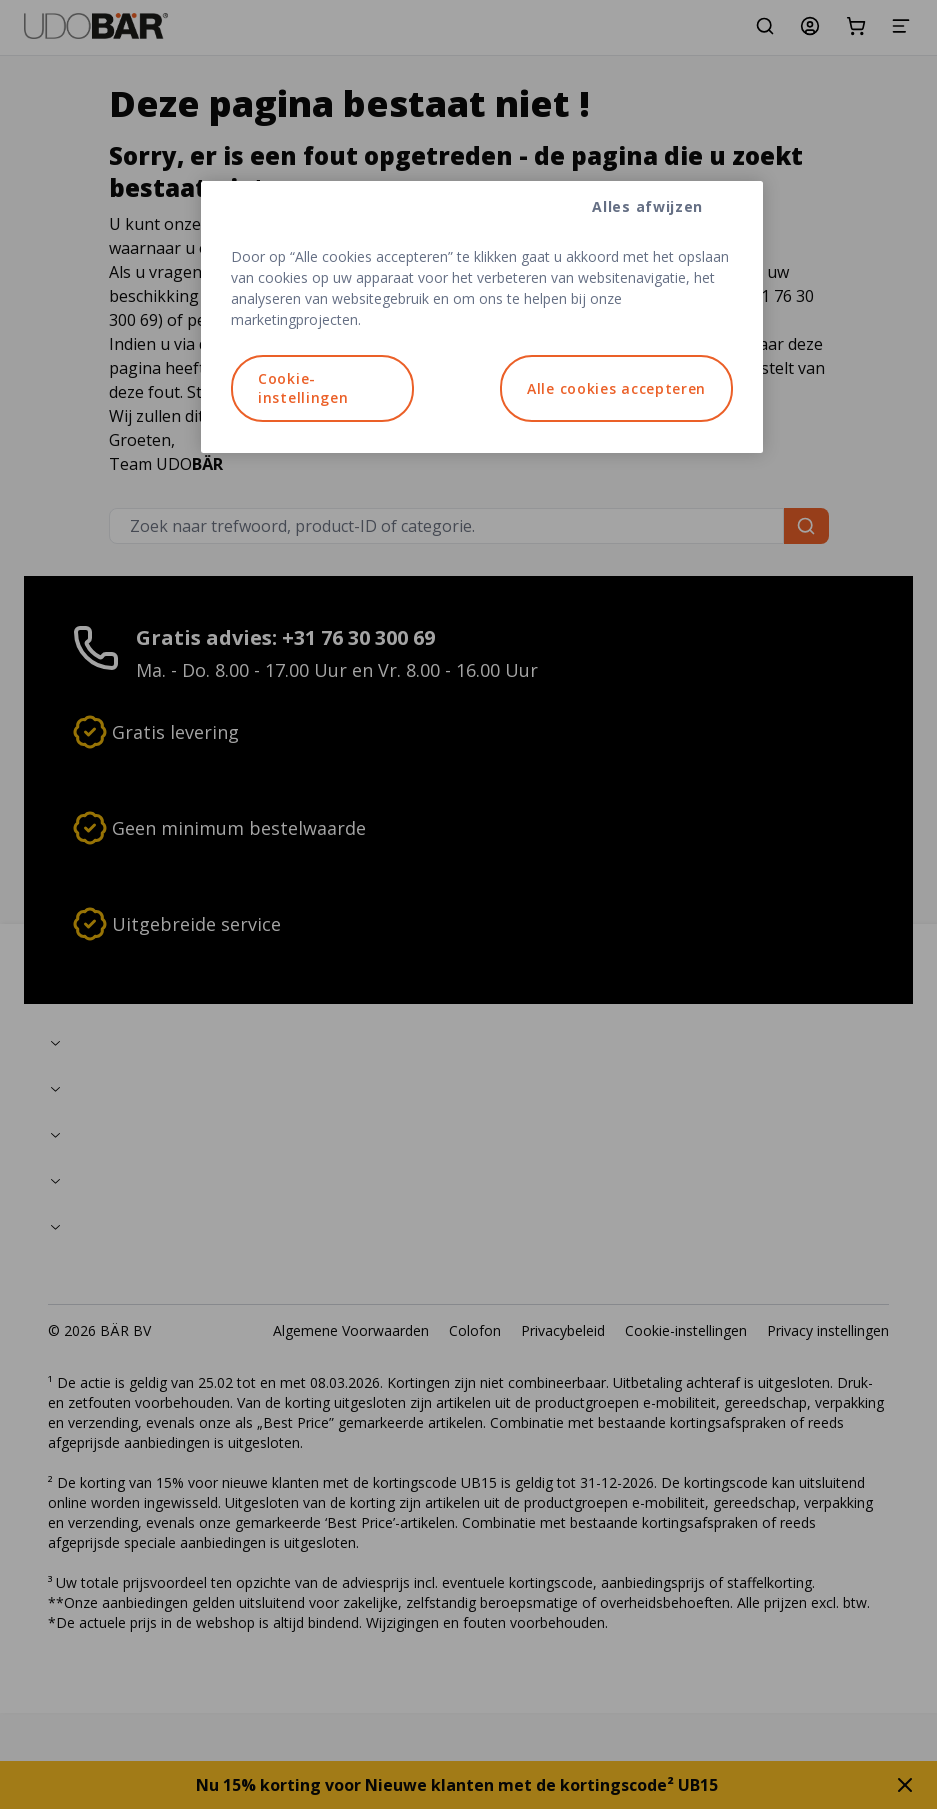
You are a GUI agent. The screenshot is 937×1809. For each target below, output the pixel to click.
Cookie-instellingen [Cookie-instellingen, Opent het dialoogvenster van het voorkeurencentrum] (303, 388)
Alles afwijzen (647, 206)
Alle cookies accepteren (616, 388)
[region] (482, 317)
